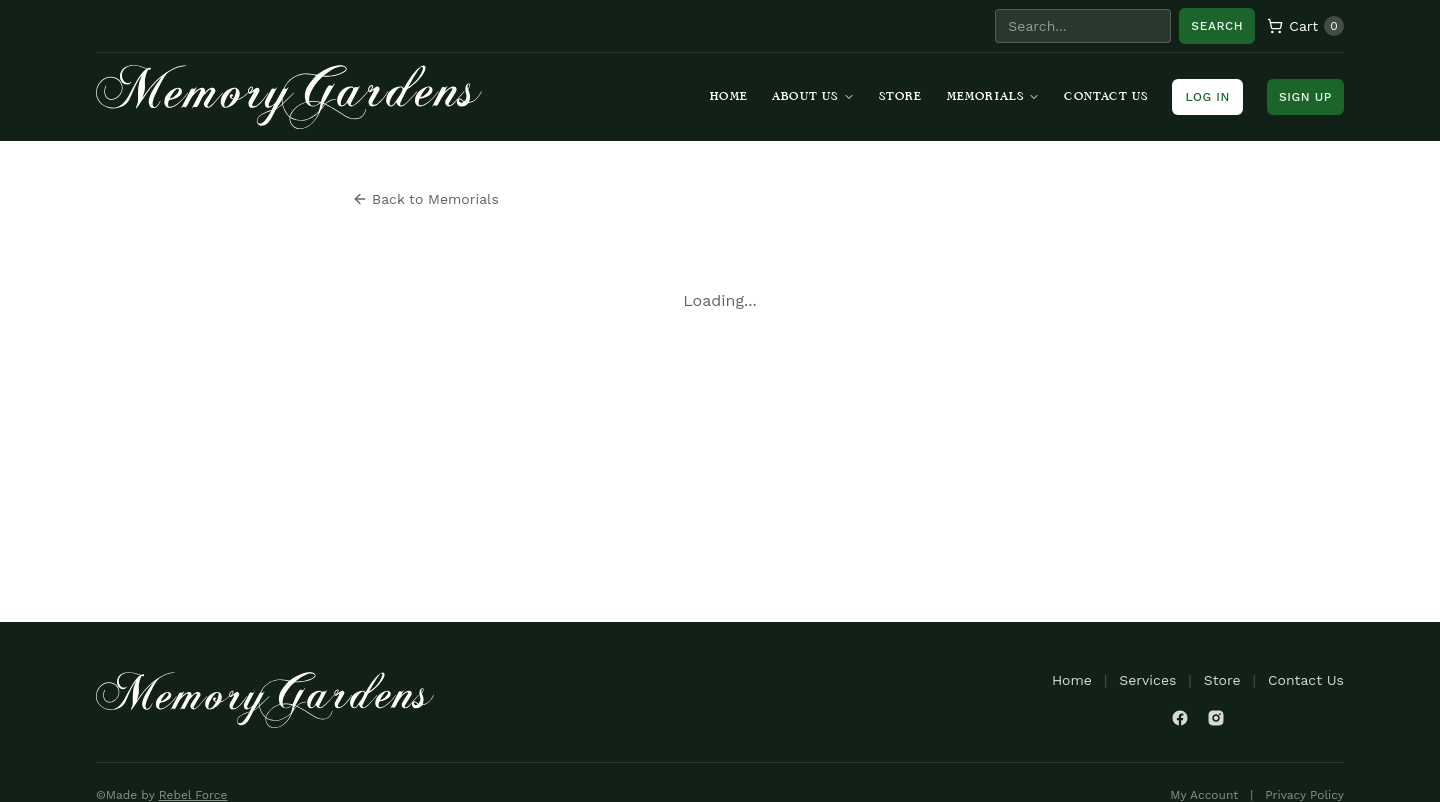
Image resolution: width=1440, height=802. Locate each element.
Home (729, 97)
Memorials (994, 97)
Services (1147, 680)
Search (1217, 26)
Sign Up (1305, 97)
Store (901, 97)
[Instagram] (1216, 718)
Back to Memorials (425, 199)
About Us (813, 97)
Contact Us (1106, 97)
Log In (1207, 97)
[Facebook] (1180, 718)
